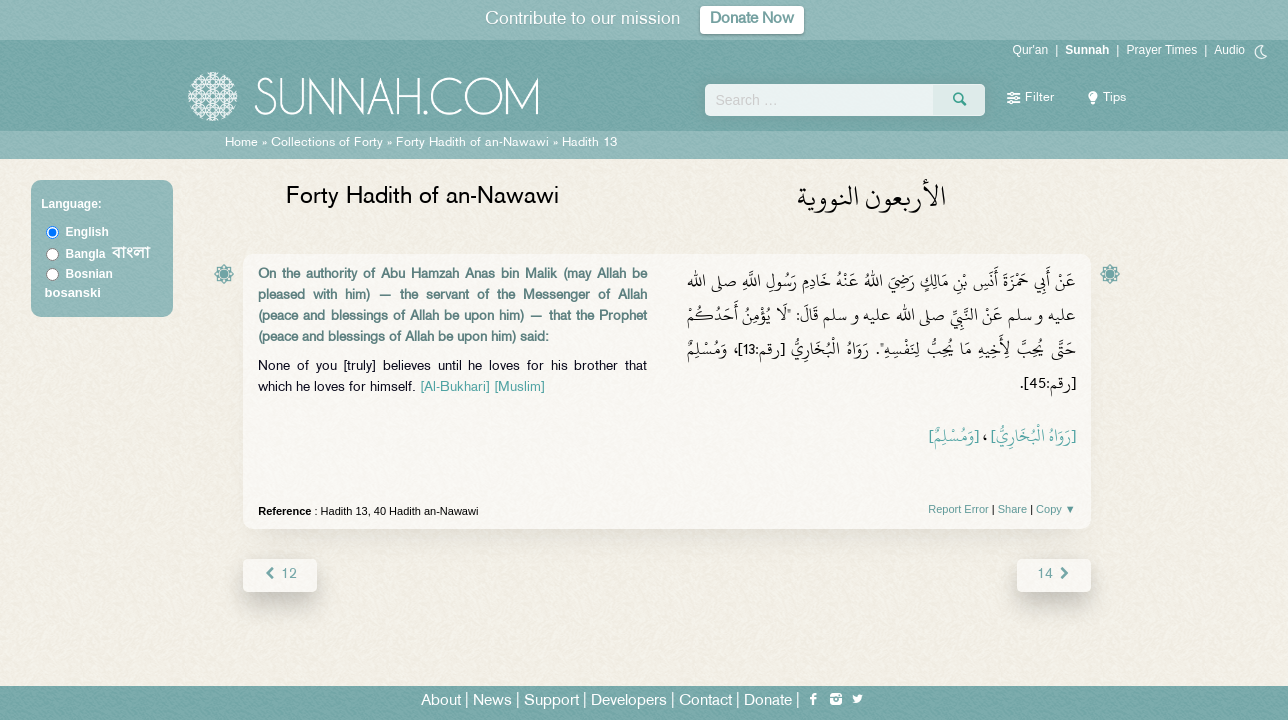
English (87, 232)
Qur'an (1031, 50)
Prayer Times (1161, 50)
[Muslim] (519, 387)
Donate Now (752, 19)
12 (279, 574)
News (492, 701)
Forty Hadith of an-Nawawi (472, 143)
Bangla (108, 254)
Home (241, 143)
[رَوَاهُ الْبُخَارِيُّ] (1033, 436)
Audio (1229, 50)
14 (1053, 574)
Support (551, 701)
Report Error (958, 509)
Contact (705, 701)
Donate (768, 701)
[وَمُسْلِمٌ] (954, 436)
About (441, 701)
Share (1012, 509)
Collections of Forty (327, 143)
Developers (629, 701)
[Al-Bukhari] (455, 387)
